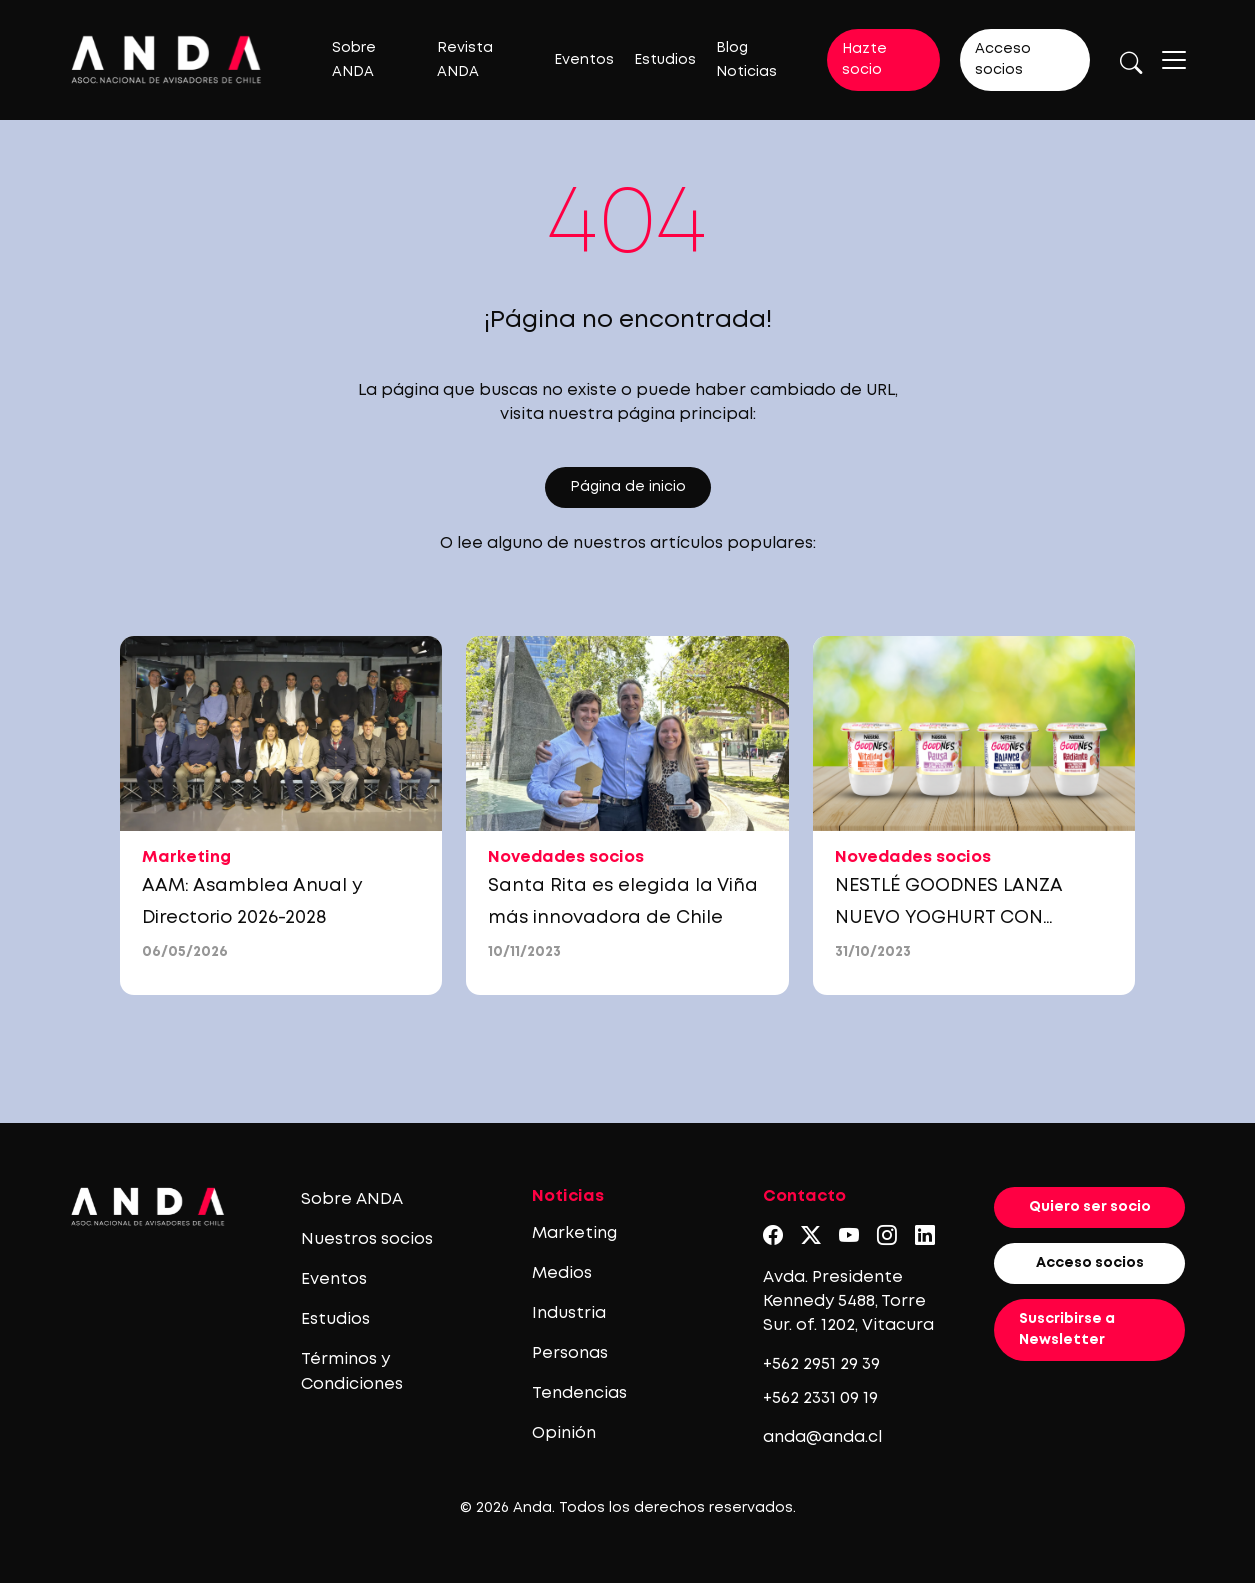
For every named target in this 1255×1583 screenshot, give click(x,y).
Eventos (584, 60)
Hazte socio (864, 59)
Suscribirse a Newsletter (1067, 1329)
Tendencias (579, 1393)
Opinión (564, 1433)
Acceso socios (1003, 59)
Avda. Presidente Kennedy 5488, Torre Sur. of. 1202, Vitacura (848, 1301)
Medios (562, 1273)
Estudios (665, 60)
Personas (570, 1353)
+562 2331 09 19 (820, 1398)
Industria (569, 1313)
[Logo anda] (166, 59)
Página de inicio (628, 487)
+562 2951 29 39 (821, 1364)
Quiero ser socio (1090, 1207)
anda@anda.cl (822, 1437)
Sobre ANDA (352, 1199)
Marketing (574, 1233)
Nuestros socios (367, 1239)
